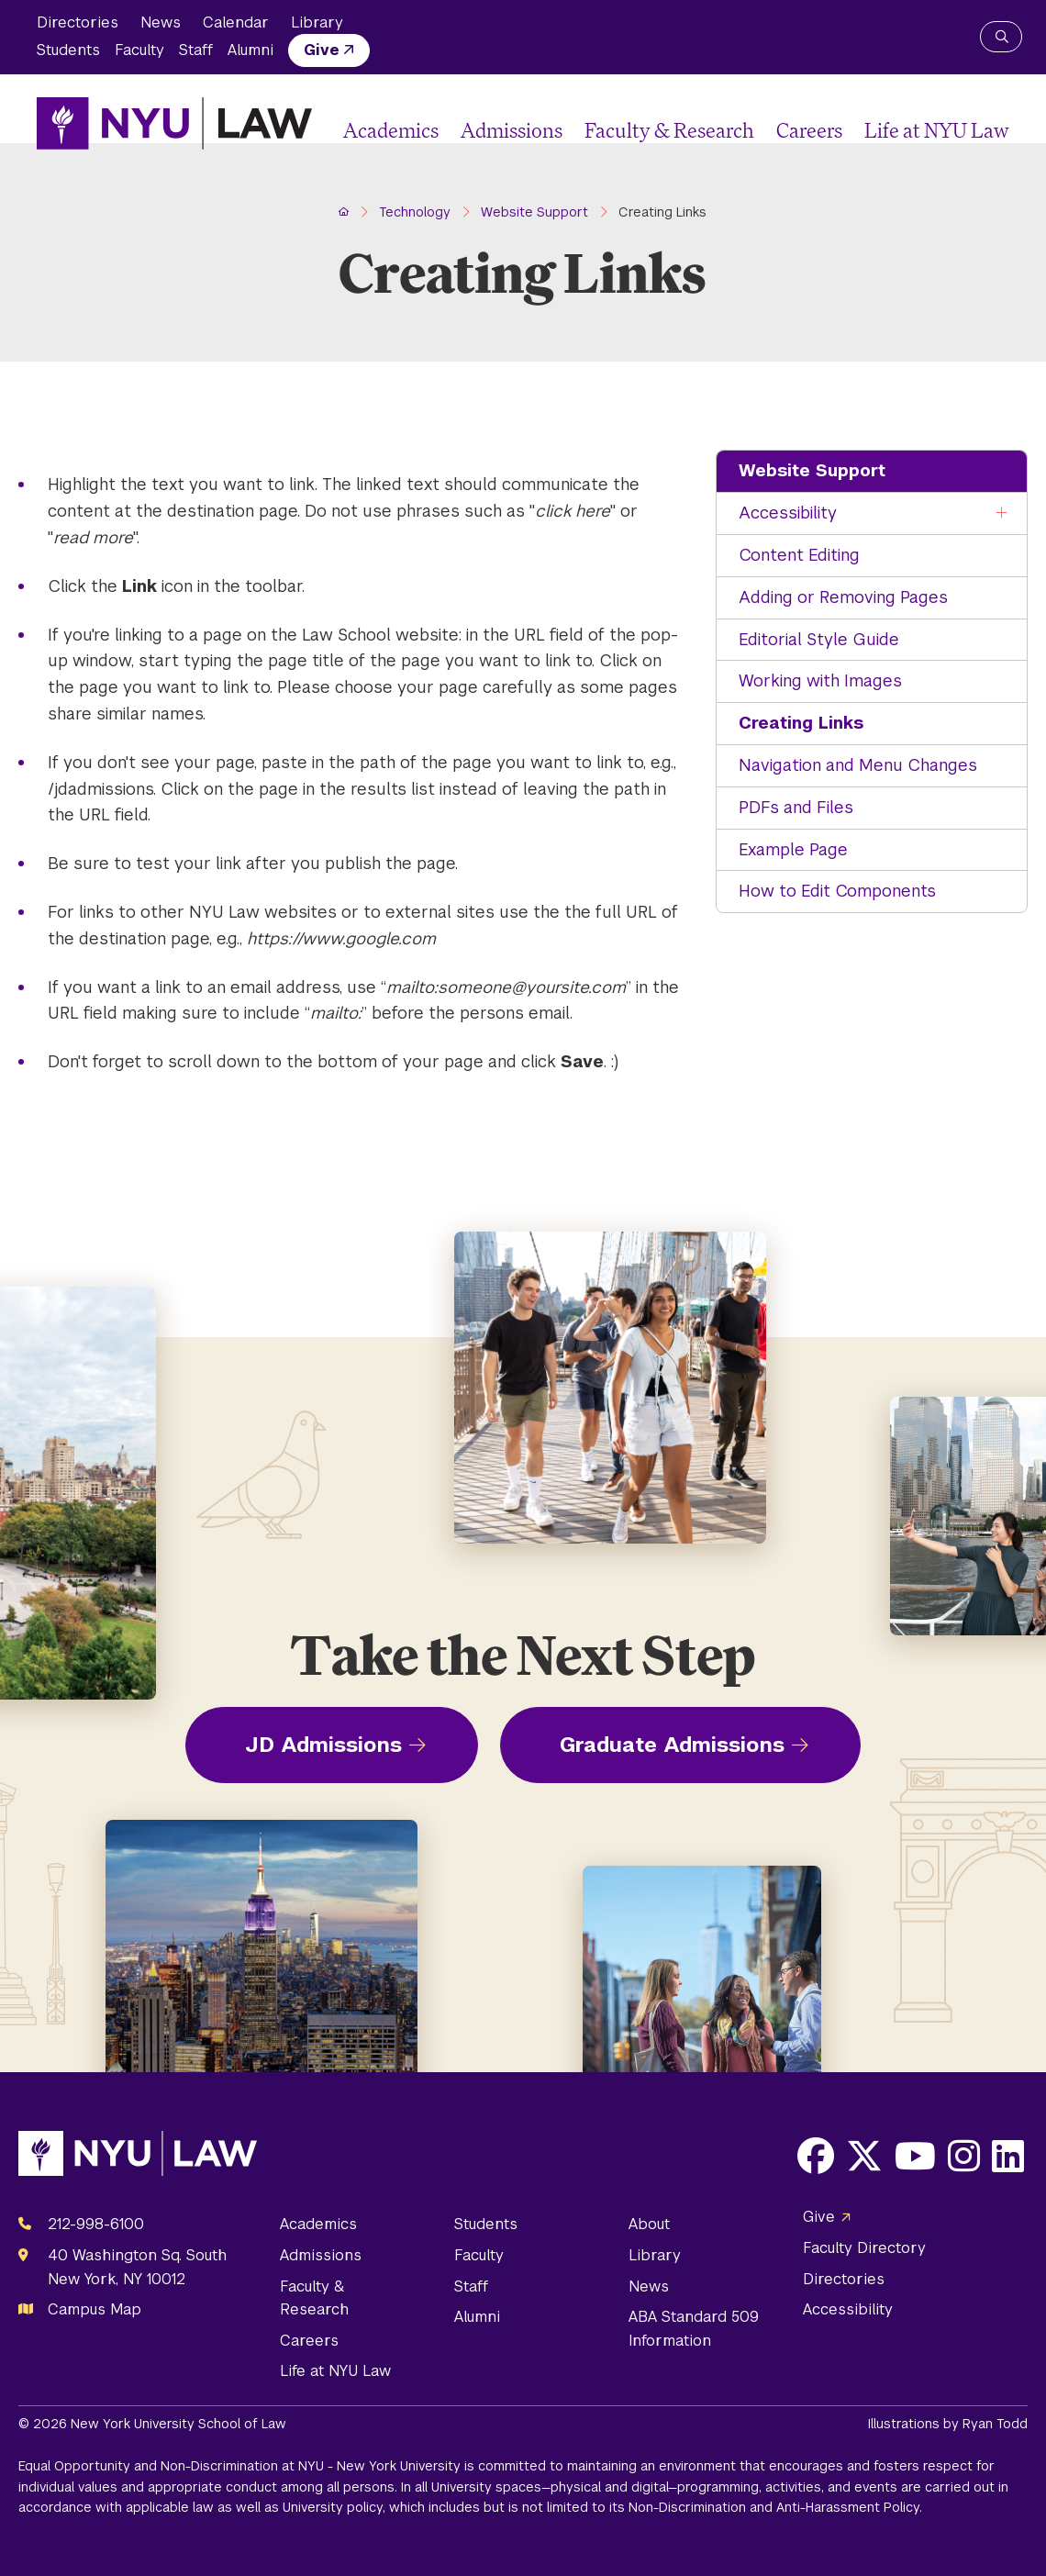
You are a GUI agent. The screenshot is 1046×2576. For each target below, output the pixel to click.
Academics (391, 130)
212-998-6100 (96, 2224)
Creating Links (801, 722)
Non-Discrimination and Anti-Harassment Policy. (775, 2507)
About (649, 2224)
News (160, 22)
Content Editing (799, 554)
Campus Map (94, 2309)
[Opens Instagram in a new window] (964, 2155)
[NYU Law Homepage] (174, 123)
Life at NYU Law (936, 130)
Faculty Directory (864, 2248)
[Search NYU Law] (1001, 36)
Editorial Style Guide (819, 639)
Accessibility (788, 512)
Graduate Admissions (672, 1744)
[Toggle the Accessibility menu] (1002, 513)
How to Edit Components (837, 890)
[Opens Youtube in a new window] (915, 2155)
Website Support (812, 470)
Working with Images (820, 680)
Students (68, 50)
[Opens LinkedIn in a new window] (1008, 2155)
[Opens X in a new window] (864, 2155)
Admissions (511, 130)
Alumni (250, 50)
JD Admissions (323, 1744)
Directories (77, 22)
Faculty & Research (669, 130)
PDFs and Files (796, 807)
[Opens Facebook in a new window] (815, 2155)
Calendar (236, 22)
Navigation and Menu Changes (858, 764)
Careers (809, 130)
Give (321, 50)
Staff (196, 50)
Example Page (793, 849)
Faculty (139, 50)
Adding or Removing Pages (843, 597)
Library (317, 22)
